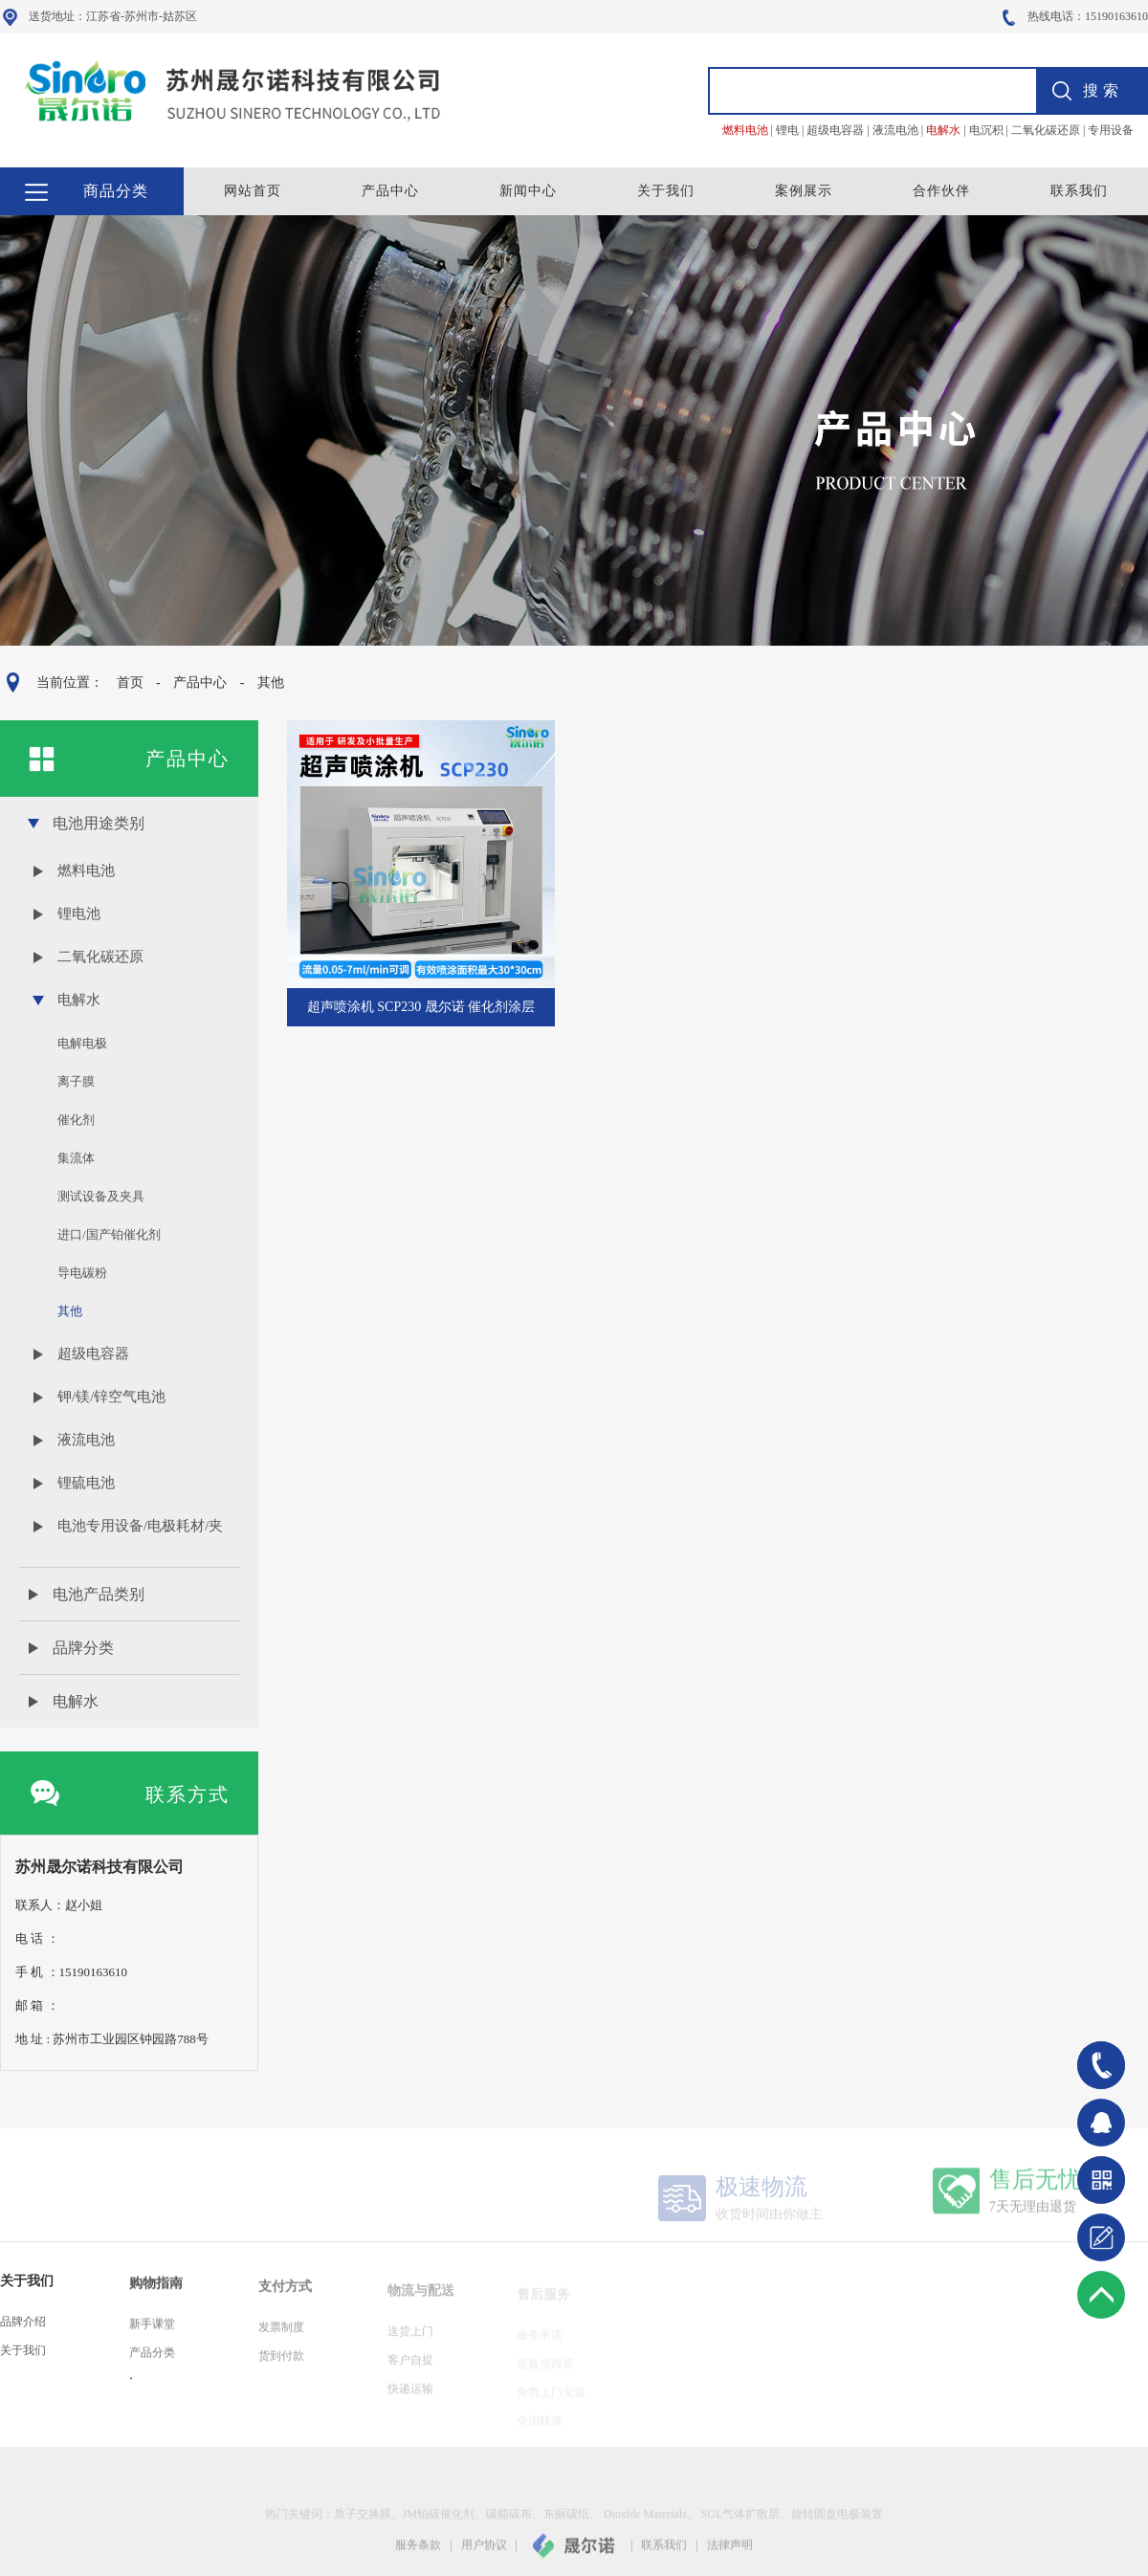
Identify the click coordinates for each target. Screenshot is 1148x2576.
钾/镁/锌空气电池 (111, 1396)
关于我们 (666, 191)
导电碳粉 (82, 1273)
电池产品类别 (98, 1594)
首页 (129, 682)
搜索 (1103, 90)
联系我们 (1079, 191)
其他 (269, 682)
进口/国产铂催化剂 (109, 1234)
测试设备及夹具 (100, 1196)
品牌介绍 (23, 2335)
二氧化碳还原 (100, 956)
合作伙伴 (941, 191)
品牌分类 (83, 1648)
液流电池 (86, 1439)
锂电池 (78, 913)
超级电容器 (93, 1353)
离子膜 (76, 1081)
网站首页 (252, 191)
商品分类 (115, 191)
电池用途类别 (98, 823)
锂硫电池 (86, 1482)
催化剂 (76, 1119)
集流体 (76, 1158)
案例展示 (803, 191)
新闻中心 (528, 191)
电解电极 (82, 1043)
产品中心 (390, 191)
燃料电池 (86, 870)
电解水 (78, 999)
